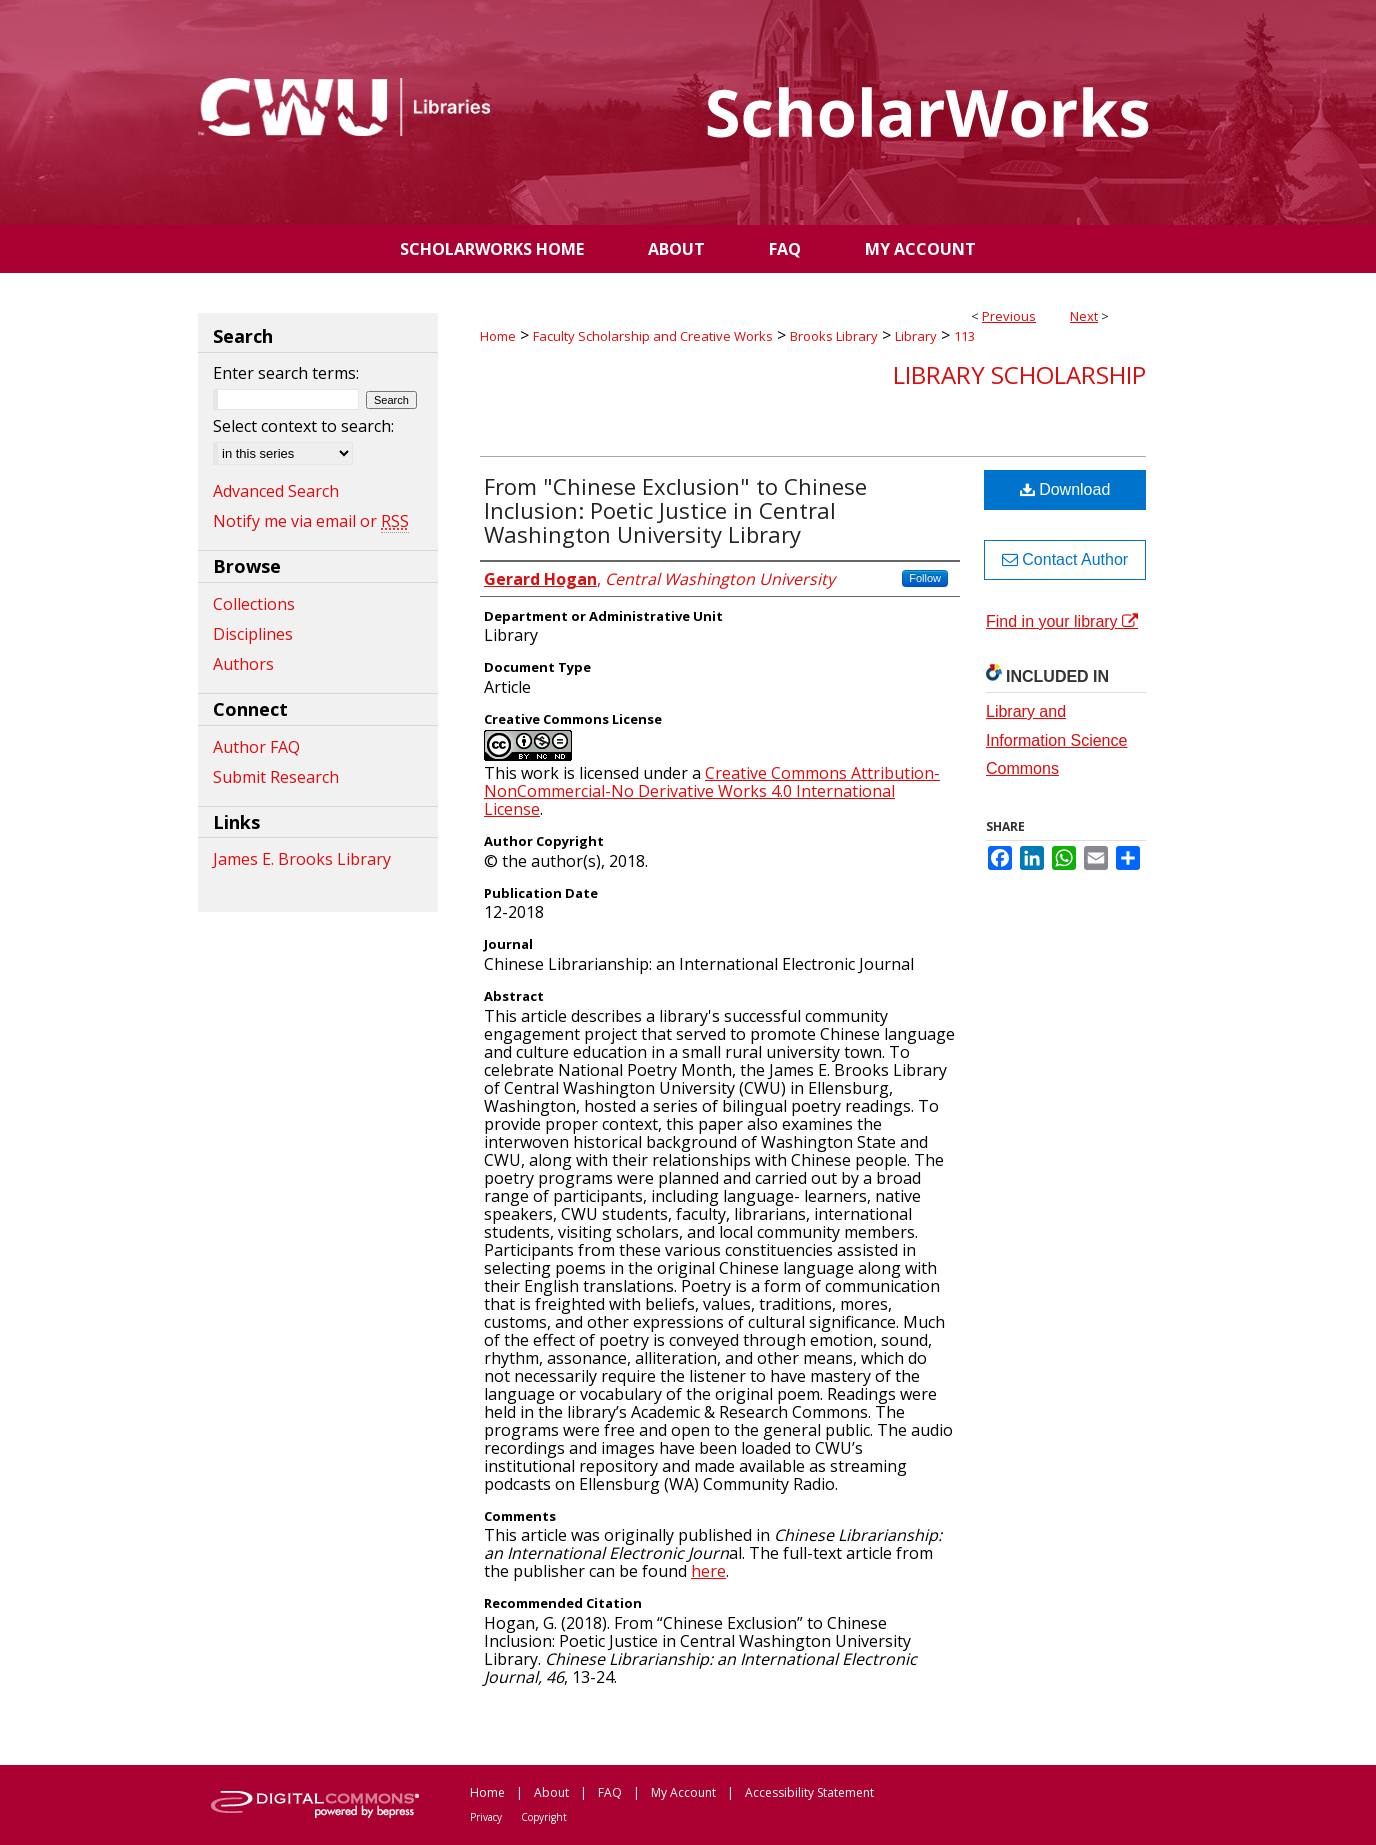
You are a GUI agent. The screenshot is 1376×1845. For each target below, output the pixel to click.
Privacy (486, 1817)
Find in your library (1062, 621)
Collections (254, 604)
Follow (925, 578)
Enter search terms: (286, 373)
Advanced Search (276, 491)
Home (498, 336)
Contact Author (1065, 559)
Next (1084, 316)
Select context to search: (303, 426)
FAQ (610, 1792)
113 (964, 336)
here (708, 1571)
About (551, 1792)
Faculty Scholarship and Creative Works (653, 336)
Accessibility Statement (809, 1792)
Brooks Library (834, 336)
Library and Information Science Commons (1056, 740)
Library (916, 336)
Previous (1009, 316)
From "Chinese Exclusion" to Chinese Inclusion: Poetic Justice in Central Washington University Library (675, 510)
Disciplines (253, 634)
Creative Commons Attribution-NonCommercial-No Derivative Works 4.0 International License (712, 791)
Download (1065, 489)
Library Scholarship (1019, 374)
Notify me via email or (311, 521)
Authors (243, 664)
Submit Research (276, 777)
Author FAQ (256, 747)
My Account (683, 1792)
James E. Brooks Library (302, 859)
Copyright (544, 1817)
